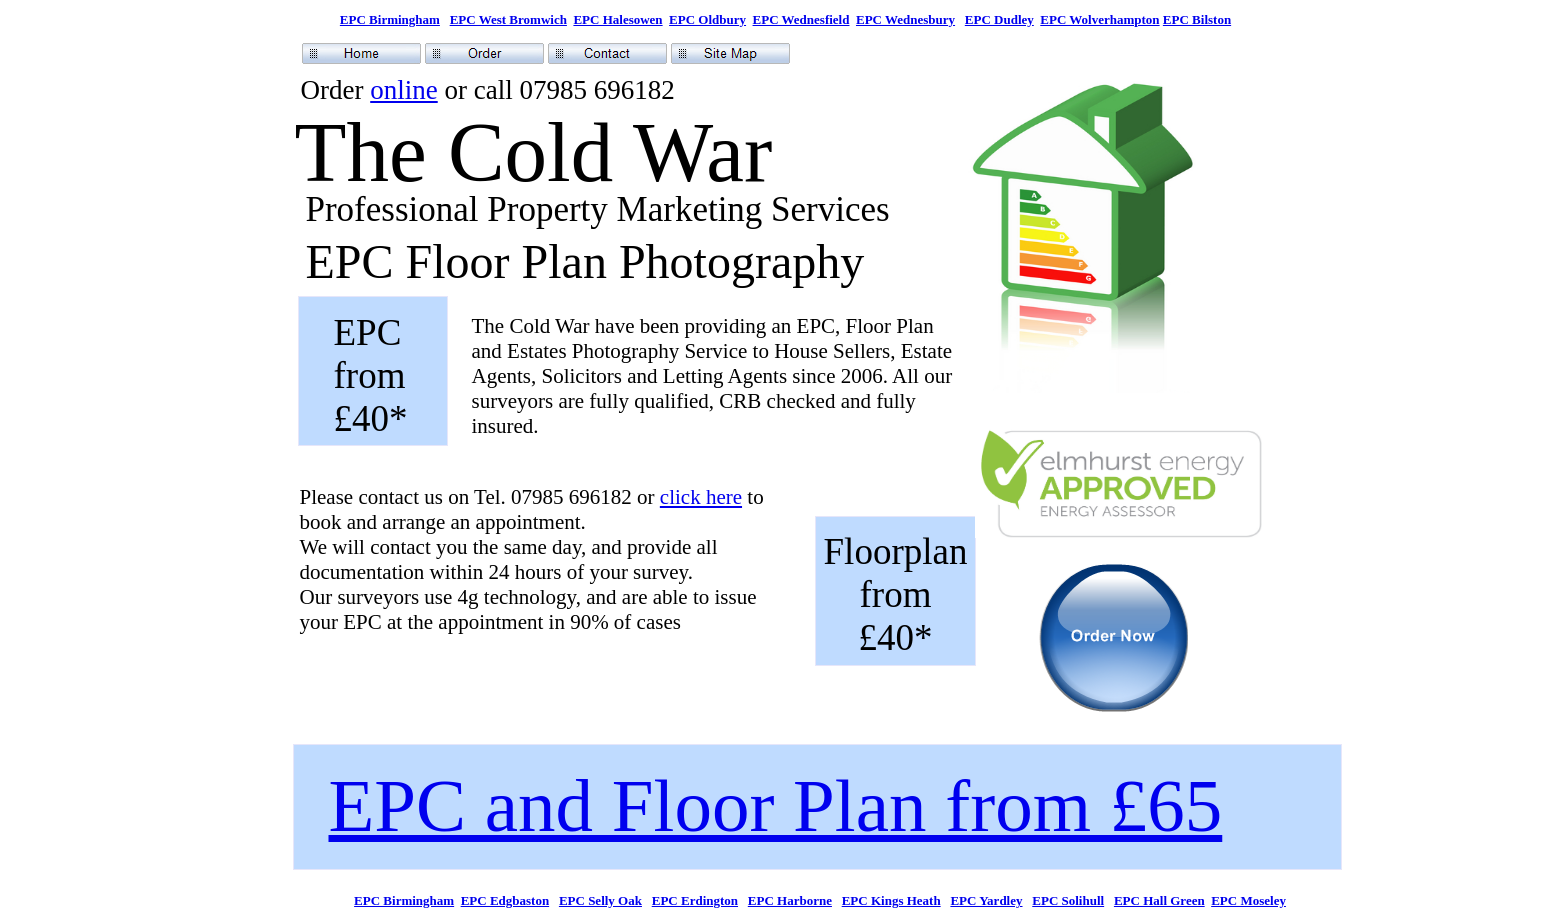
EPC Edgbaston (505, 900)
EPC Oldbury (707, 19)
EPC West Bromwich (508, 19)
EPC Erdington (695, 900)
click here (701, 497)
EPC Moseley (1248, 900)
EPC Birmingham (390, 19)
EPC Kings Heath (891, 900)
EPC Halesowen (617, 19)
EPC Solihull (1068, 900)
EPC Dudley (999, 19)
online (404, 90)
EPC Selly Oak (600, 900)
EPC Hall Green (1159, 900)
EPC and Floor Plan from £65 (776, 805)
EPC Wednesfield (801, 19)
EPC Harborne (790, 900)
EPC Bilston (1197, 19)
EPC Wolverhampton (1099, 19)
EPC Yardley (986, 900)
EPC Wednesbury (905, 19)
